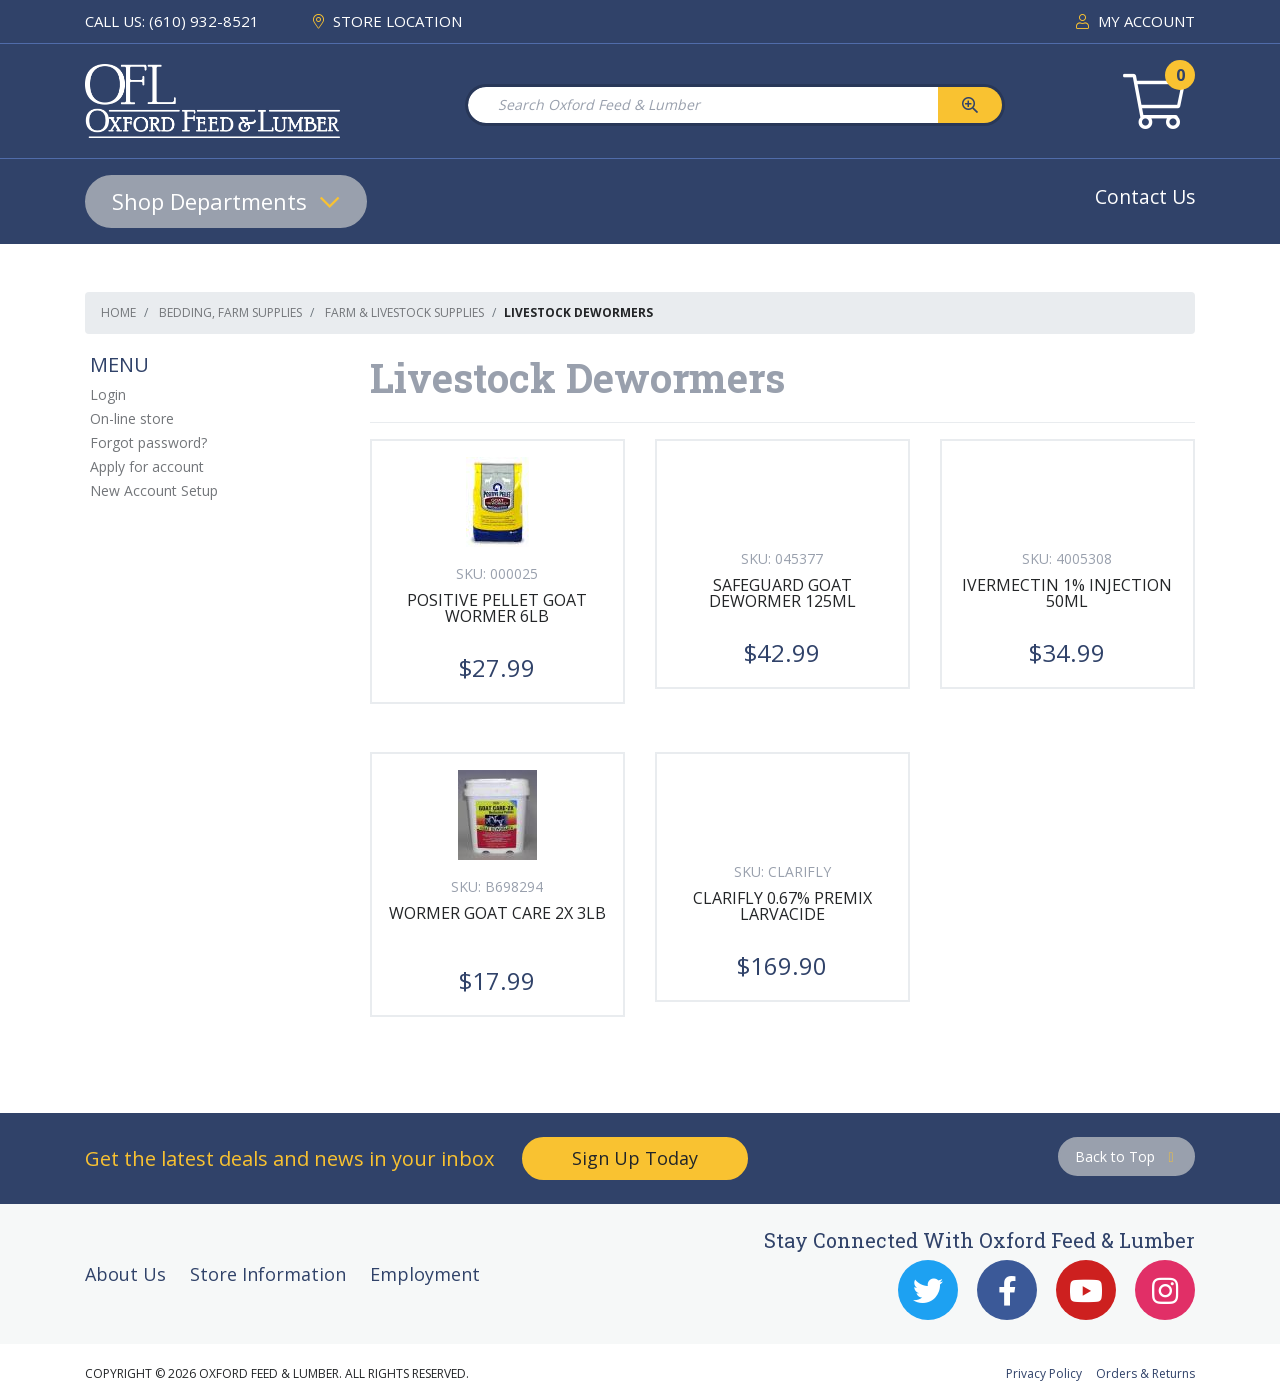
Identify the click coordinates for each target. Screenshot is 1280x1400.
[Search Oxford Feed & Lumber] (702, 105)
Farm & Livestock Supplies (404, 312)
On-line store (132, 418)
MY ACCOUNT (1135, 21)
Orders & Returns (1145, 1373)
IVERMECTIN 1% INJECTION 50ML (1067, 593)
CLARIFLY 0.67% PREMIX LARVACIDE (782, 906)
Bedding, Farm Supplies (230, 312)
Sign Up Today (635, 1158)
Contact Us (1145, 196)
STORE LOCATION (387, 21)
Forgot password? (148, 442)
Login (108, 394)
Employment (425, 1274)
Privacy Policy (1044, 1373)
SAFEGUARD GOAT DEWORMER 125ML (782, 593)
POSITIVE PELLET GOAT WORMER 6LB (497, 608)
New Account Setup (154, 490)
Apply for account (147, 466)
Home (118, 312)
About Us (125, 1274)
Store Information (268, 1274)
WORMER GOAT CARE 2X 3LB (497, 913)
